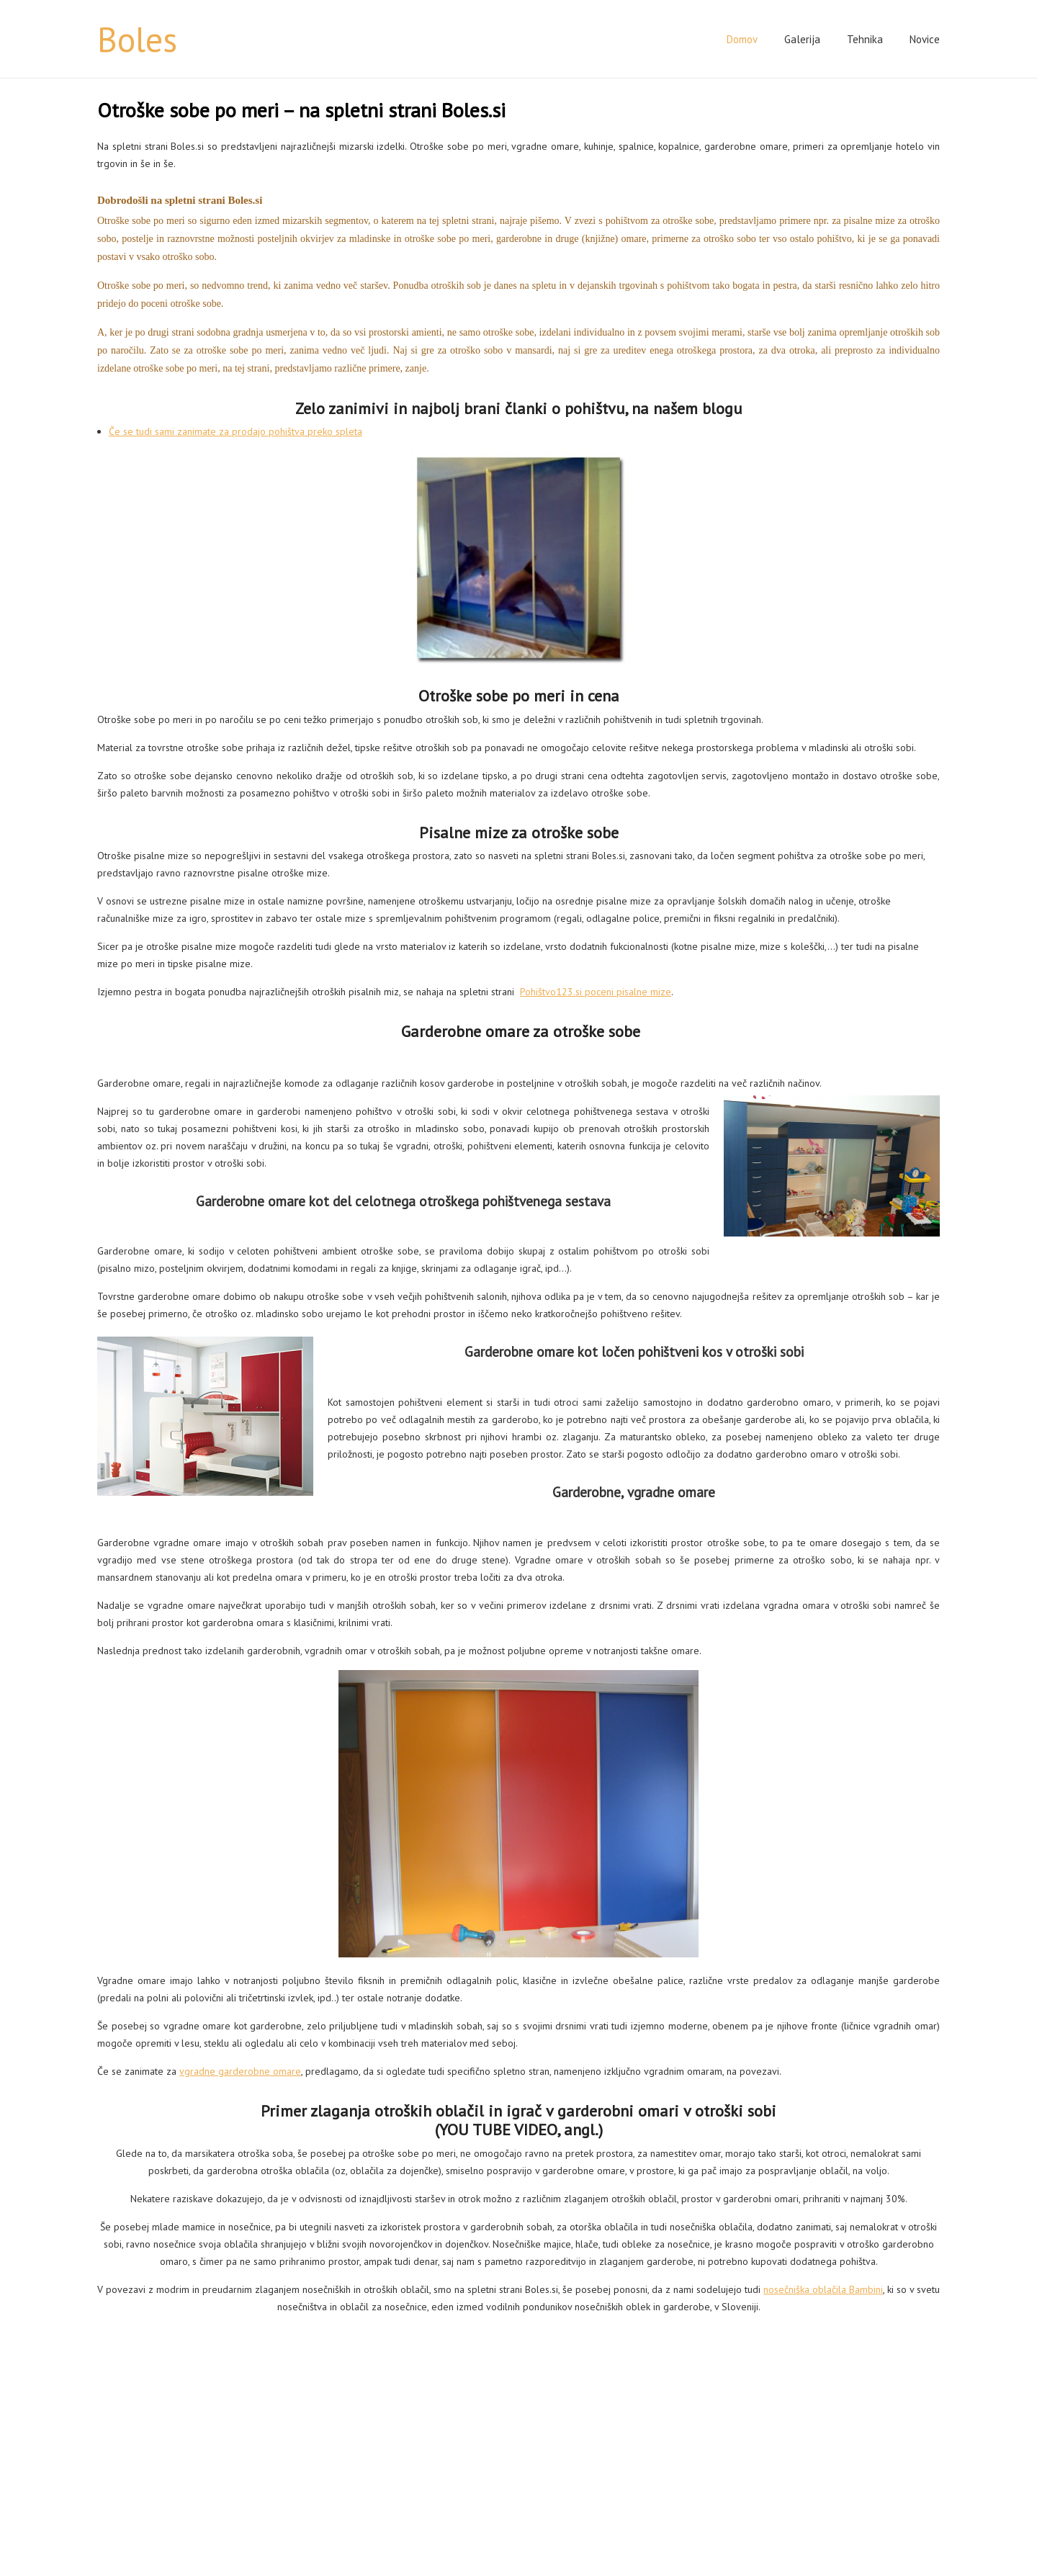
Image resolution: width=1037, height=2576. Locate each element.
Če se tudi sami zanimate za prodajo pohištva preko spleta (235, 431)
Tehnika (865, 39)
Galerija (802, 39)
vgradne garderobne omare (240, 2071)
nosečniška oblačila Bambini (823, 2289)
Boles (137, 39)
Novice (925, 39)
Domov (742, 39)
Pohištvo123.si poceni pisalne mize (595, 991)
